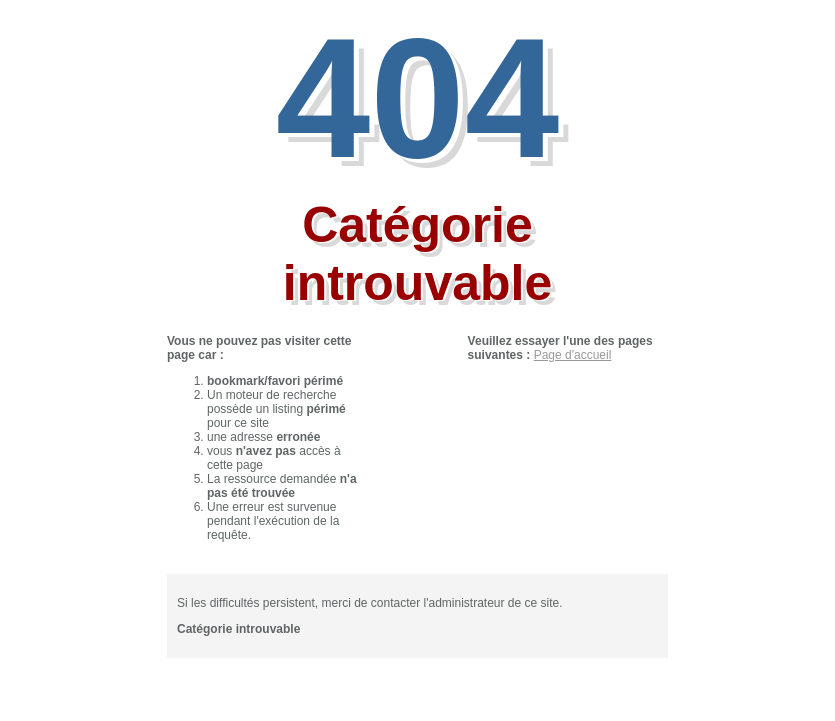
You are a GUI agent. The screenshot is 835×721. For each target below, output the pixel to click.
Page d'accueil (573, 355)
